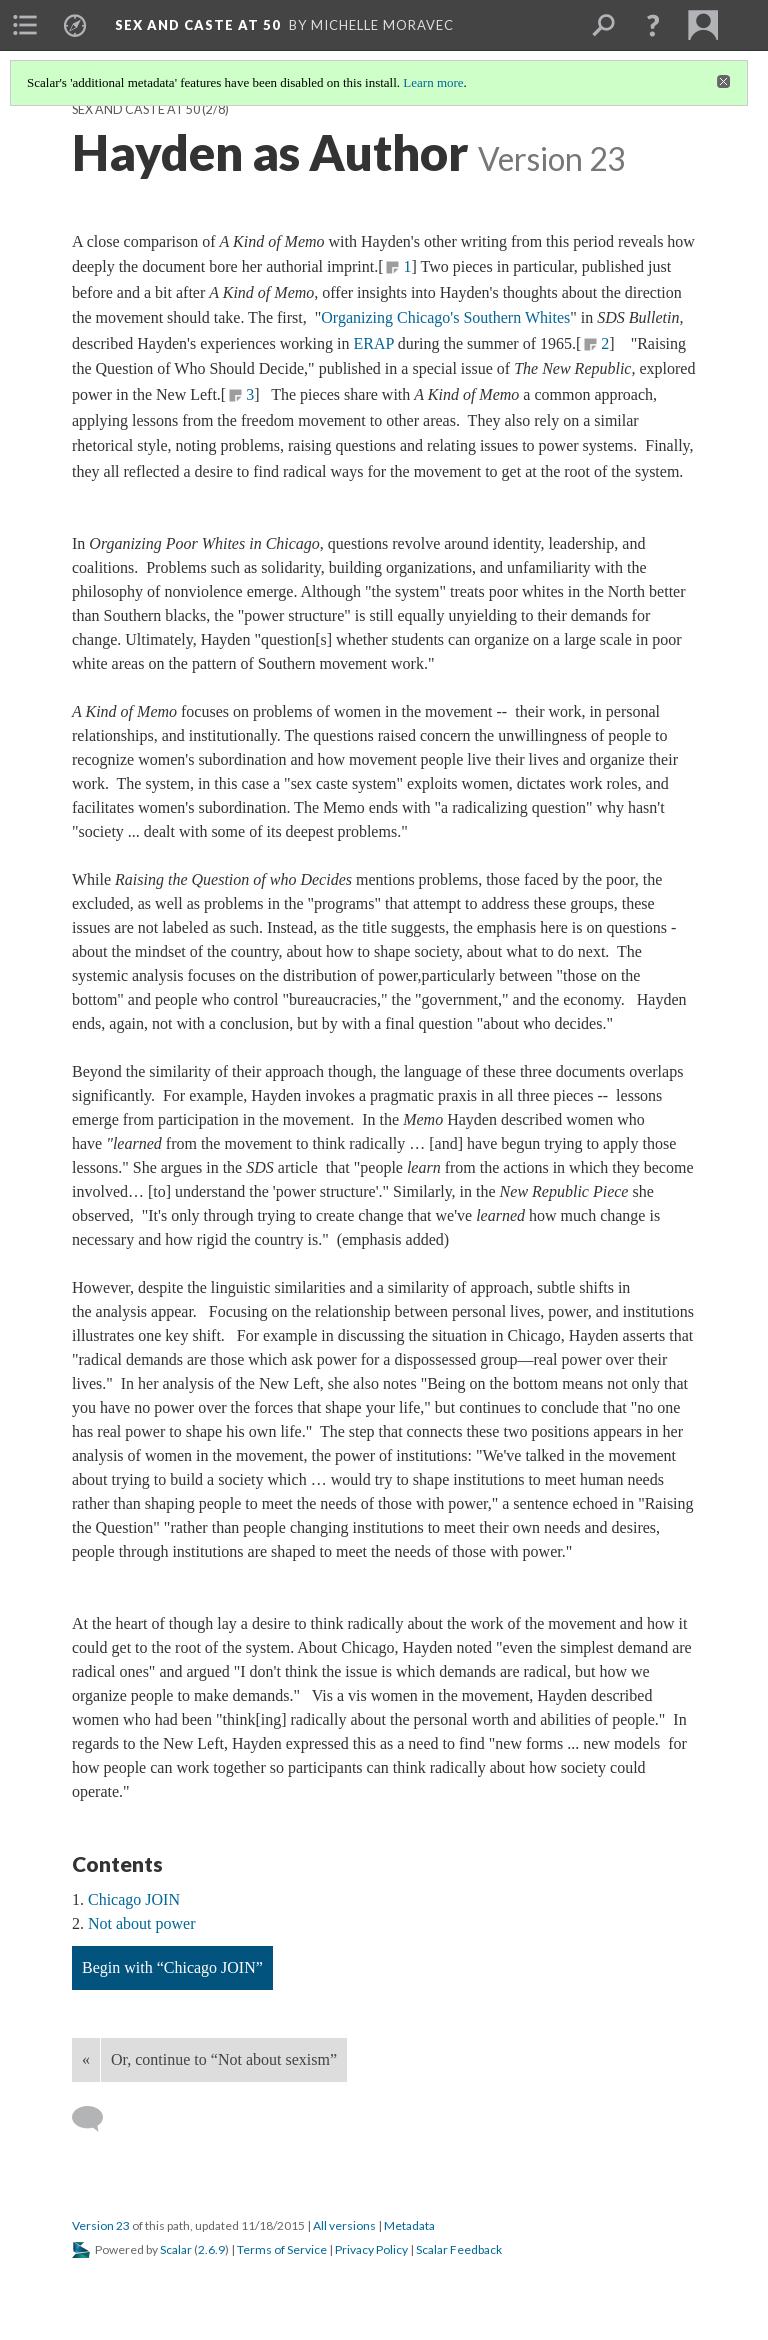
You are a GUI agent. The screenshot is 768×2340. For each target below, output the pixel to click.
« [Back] (86, 2059)
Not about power (142, 1923)
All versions (344, 2225)
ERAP (373, 343)
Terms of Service (282, 2249)
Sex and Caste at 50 (136, 109)
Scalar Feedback (459, 2249)
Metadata (409, 2225)
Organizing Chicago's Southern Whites (445, 317)
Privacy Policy (371, 2249)
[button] (653, 25)
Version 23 (101, 2225)
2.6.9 (211, 2249)
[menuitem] (25, 25)
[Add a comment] (96, 2119)
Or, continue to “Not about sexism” (224, 2059)
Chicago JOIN (134, 1899)
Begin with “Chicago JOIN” (172, 1967)
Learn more (433, 82)
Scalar (176, 2249)
